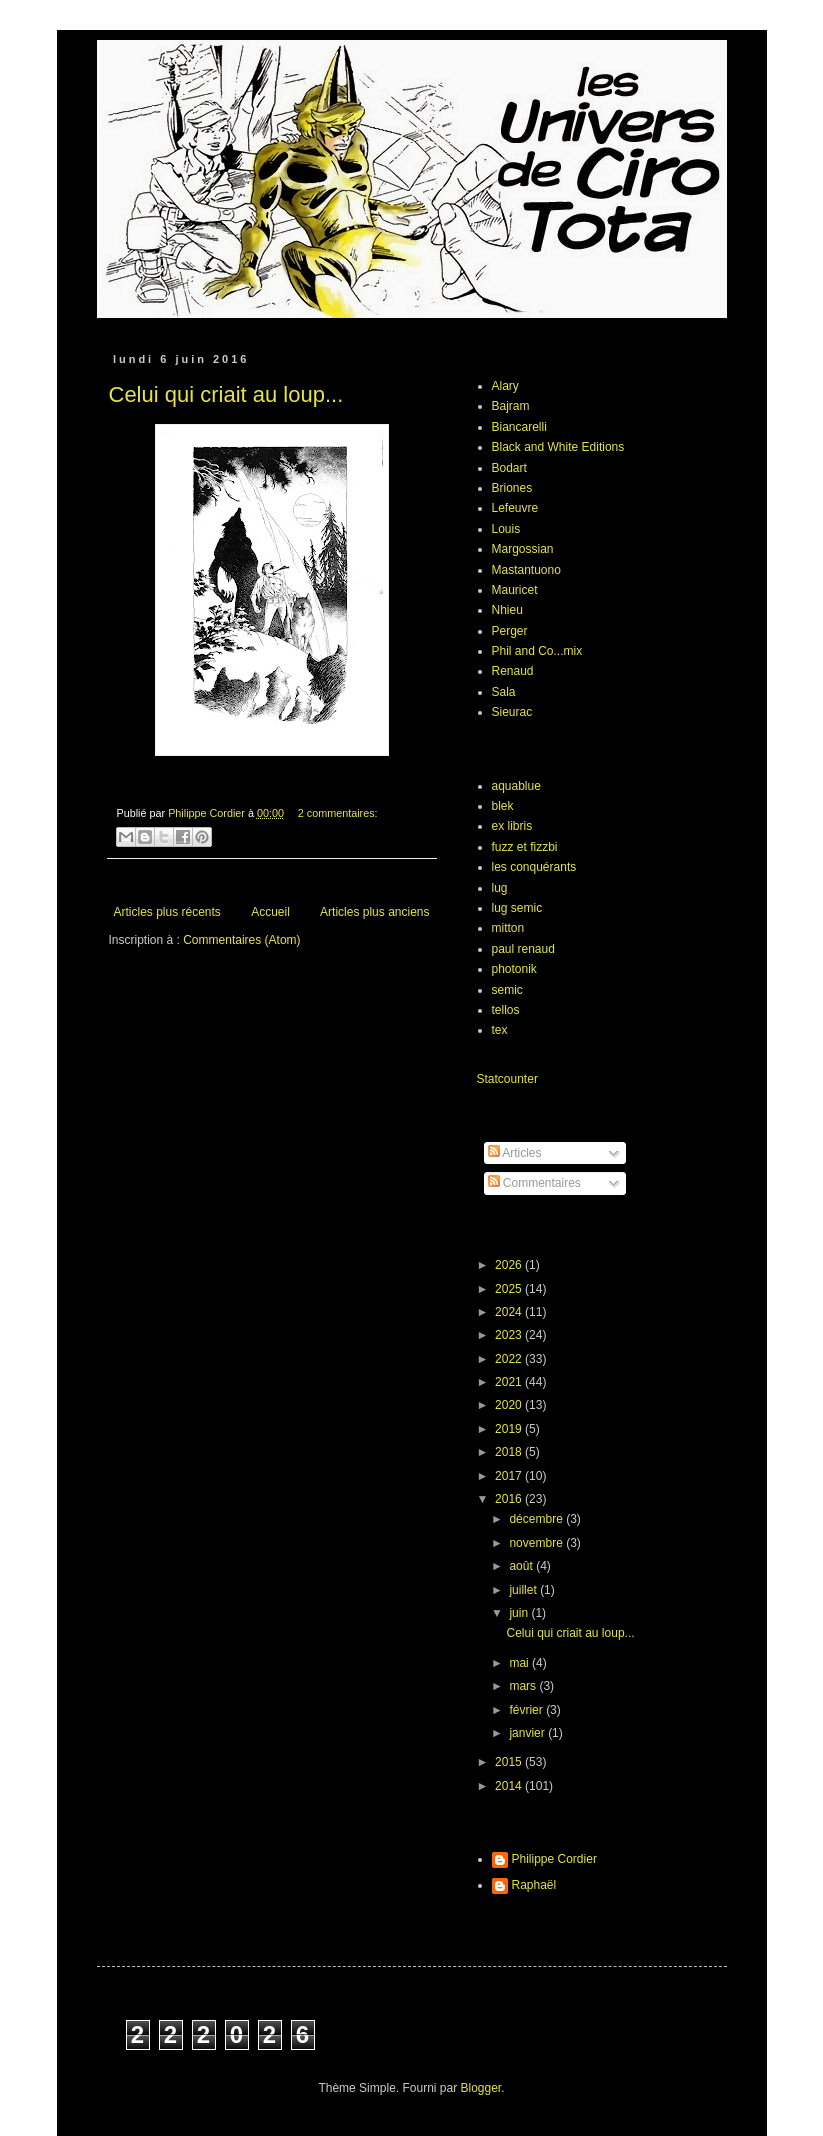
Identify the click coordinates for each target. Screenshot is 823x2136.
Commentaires (534, 1183)
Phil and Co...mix (537, 651)
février (527, 1710)
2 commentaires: (338, 813)
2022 (510, 1359)
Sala (504, 692)
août (522, 1566)
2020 (510, 1405)
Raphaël (534, 1885)
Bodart (509, 468)
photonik (514, 969)
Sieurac (512, 712)
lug (500, 888)
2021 (510, 1382)
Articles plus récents (167, 912)
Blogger (481, 2088)
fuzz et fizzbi (525, 847)
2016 (510, 1499)
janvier (528, 1733)
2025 (510, 1289)
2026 (510, 1265)
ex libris (512, 826)
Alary (505, 386)
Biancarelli (519, 427)
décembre (537, 1519)
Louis (506, 529)
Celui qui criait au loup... (226, 394)
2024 (510, 1312)
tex (500, 1030)
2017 (510, 1476)
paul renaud (523, 949)
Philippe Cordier (554, 1859)
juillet (524, 1590)
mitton (508, 928)
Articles (515, 1153)
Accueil (270, 912)
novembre (537, 1543)
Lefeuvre (515, 508)
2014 (510, 1786)
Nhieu (507, 610)
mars (524, 1686)
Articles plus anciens (374, 912)
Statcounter (507, 1079)
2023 (510, 1335)
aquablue (516, 786)
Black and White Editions (558, 447)
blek (503, 806)
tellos (506, 1010)
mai (520, 1663)
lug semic (517, 908)
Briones (512, 488)
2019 (510, 1429)
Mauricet (515, 590)
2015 (510, 1762)
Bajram (511, 406)
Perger (510, 631)
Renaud (513, 671)
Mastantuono (526, 570)
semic (507, 990)
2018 (510, 1452)
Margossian (523, 549)
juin (520, 1613)
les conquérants (534, 867)
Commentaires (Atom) (241, 940)
